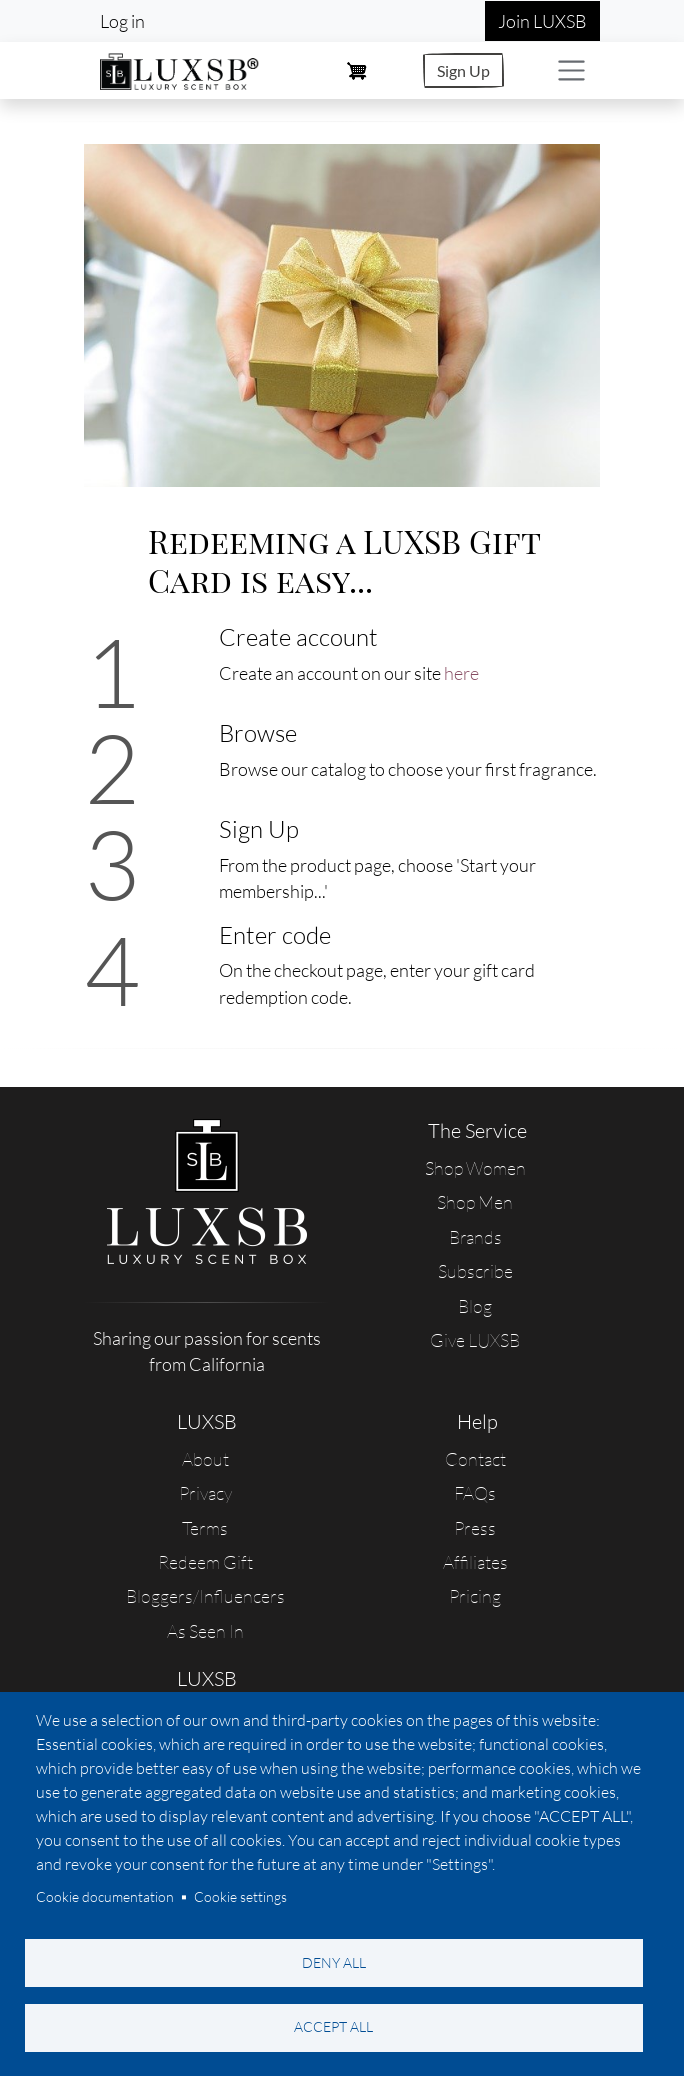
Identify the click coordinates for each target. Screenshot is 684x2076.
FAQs (475, 1493)
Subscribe (475, 1271)
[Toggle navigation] (571, 70)
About (205, 1459)
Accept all (333, 2026)
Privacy (205, 1493)
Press (475, 1528)
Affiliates (475, 1562)
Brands (475, 1237)
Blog (475, 1306)
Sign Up (463, 70)
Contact (475, 1459)
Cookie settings (240, 1896)
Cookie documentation (105, 1896)
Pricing (475, 1596)
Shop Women (475, 1168)
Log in (122, 21)
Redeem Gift (205, 1562)
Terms (205, 1528)
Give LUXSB (475, 1340)
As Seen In (205, 1631)
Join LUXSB (542, 21)
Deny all (334, 1961)
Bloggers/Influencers (205, 1596)
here (461, 673)
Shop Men (475, 1202)
